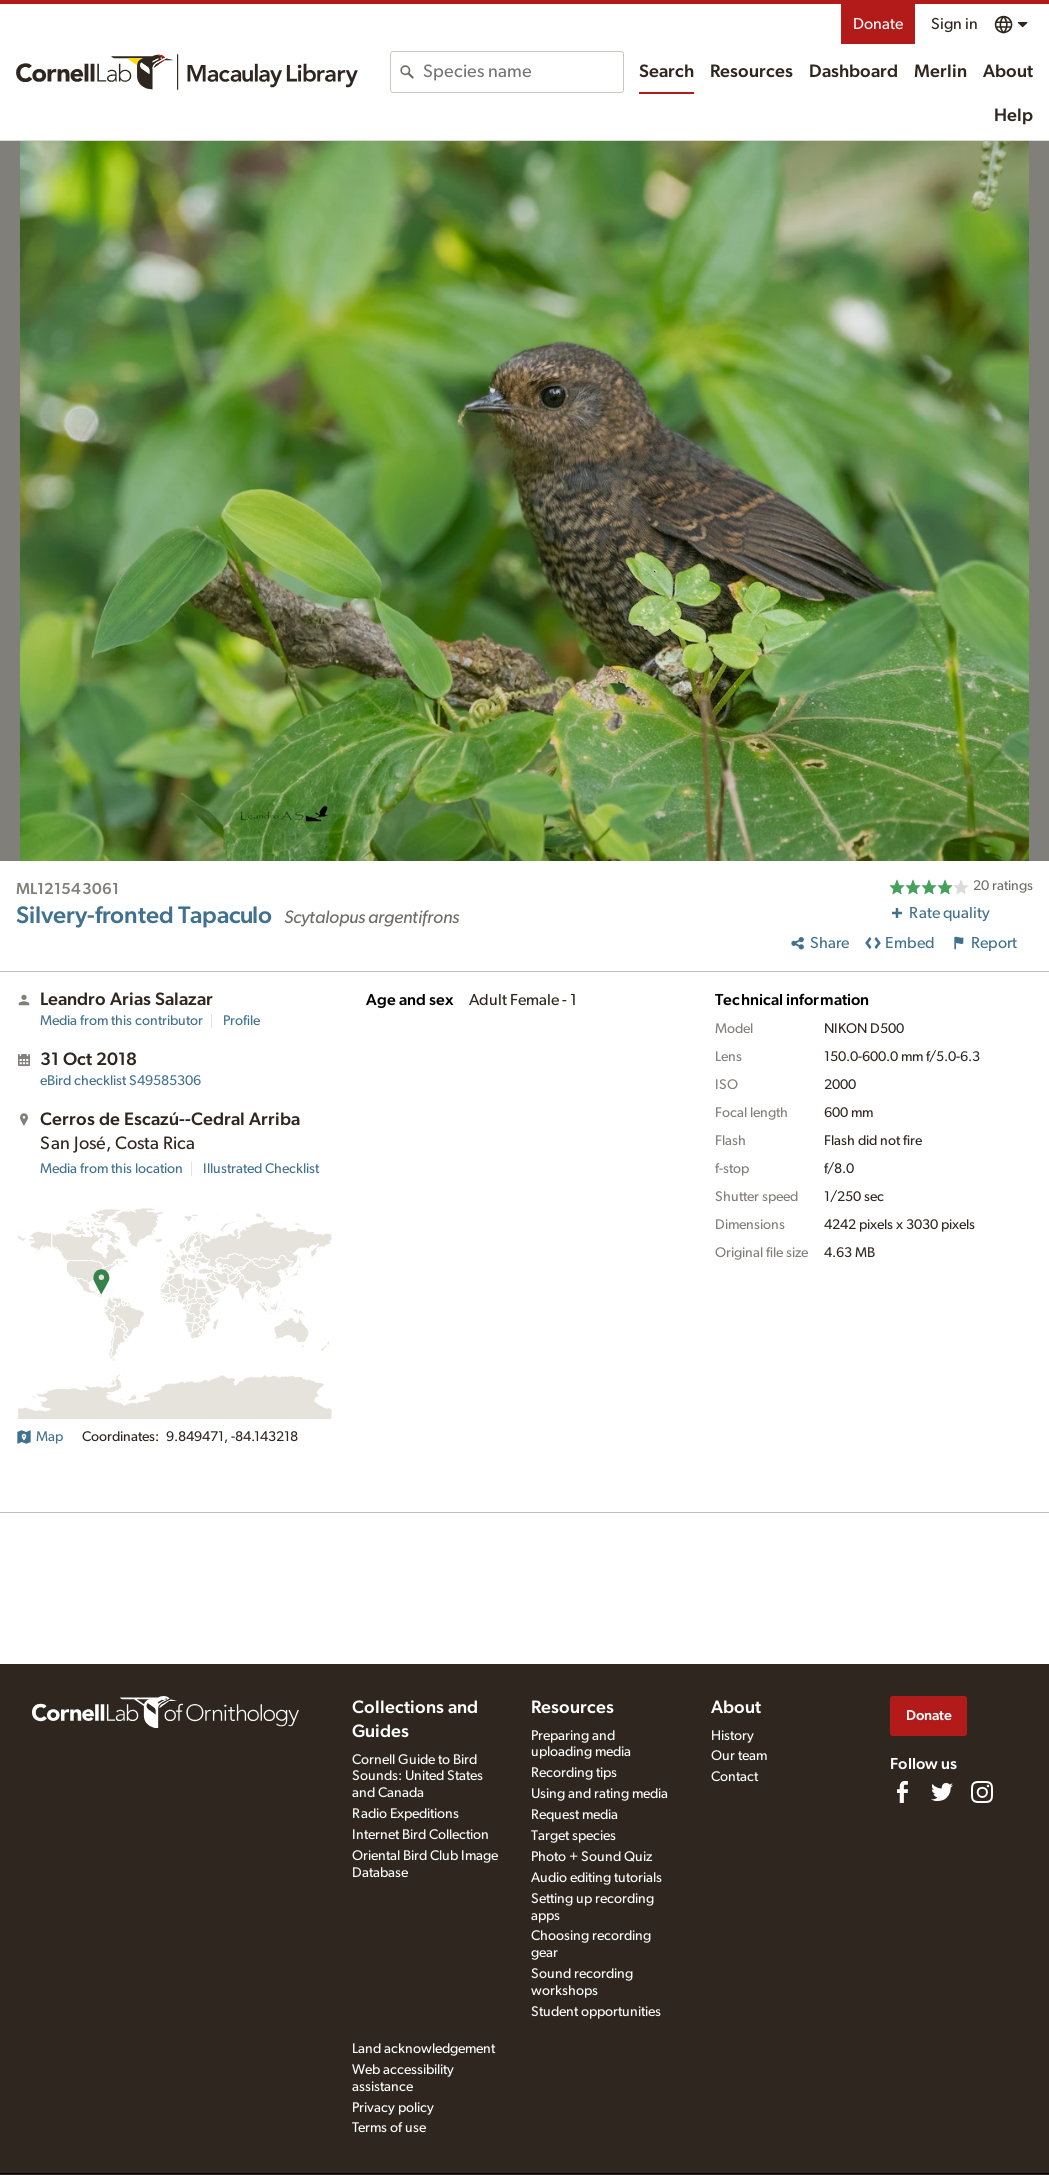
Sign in (954, 24)
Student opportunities (596, 2012)
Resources (751, 72)
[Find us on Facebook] (902, 1792)
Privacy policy (393, 2108)
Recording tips (574, 1773)
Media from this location (111, 1169)
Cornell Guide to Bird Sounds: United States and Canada (417, 1777)
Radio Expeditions (405, 1814)
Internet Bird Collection (420, 1835)
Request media (574, 1815)
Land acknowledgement (423, 2049)
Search (666, 72)
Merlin (940, 72)
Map (39, 1437)
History (732, 1736)
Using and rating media (599, 1794)
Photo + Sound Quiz (591, 1857)
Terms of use (389, 2128)
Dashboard (853, 72)
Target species (573, 1836)
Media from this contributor (121, 1021)
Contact (734, 1777)
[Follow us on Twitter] (942, 1792)
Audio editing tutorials (596, 1878)
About (1008, 72)
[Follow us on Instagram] (982, 1792)
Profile (241, 1021)
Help (1013, 116)
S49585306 (120, 1081)
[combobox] (522, 72)
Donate (878, 24)
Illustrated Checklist (261, 1169)
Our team (739, 1756)
